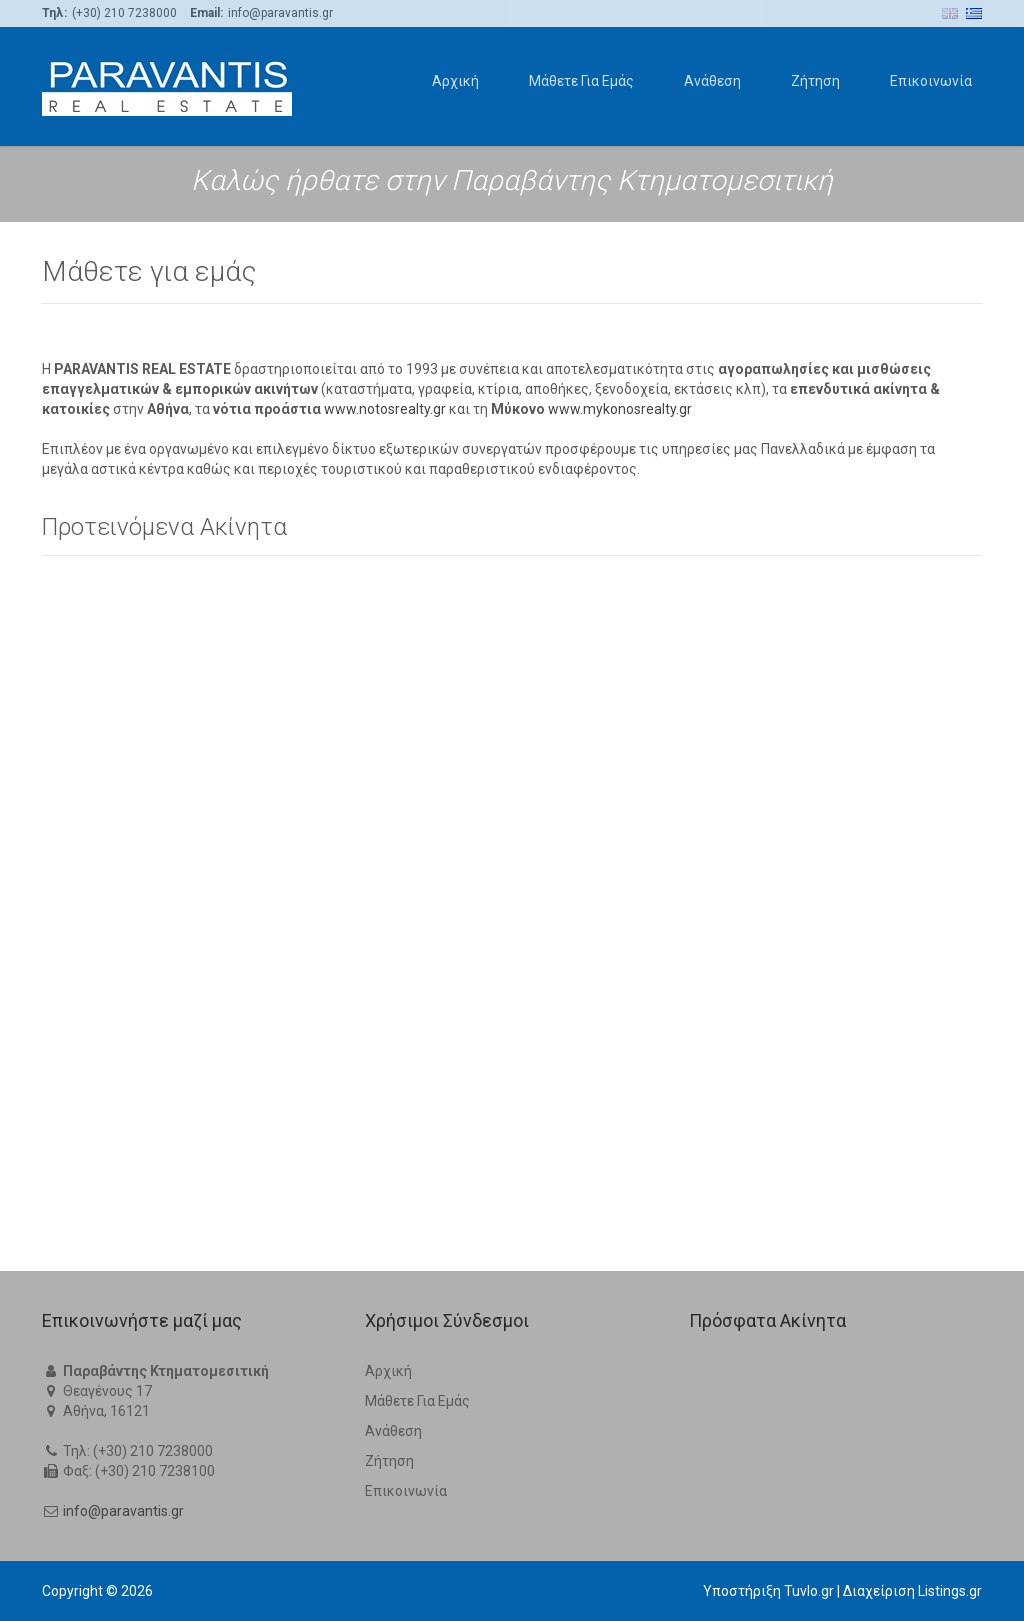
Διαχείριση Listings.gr (912, 1591)
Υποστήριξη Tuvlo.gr (768, 1591)
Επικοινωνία (931, 81)
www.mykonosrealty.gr (620, 1059)
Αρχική (455, 81)
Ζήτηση (815, 81)
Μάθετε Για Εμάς (581, 81)
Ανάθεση (712, 81)
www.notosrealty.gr (385, 1059)
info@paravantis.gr (123, 1511)
